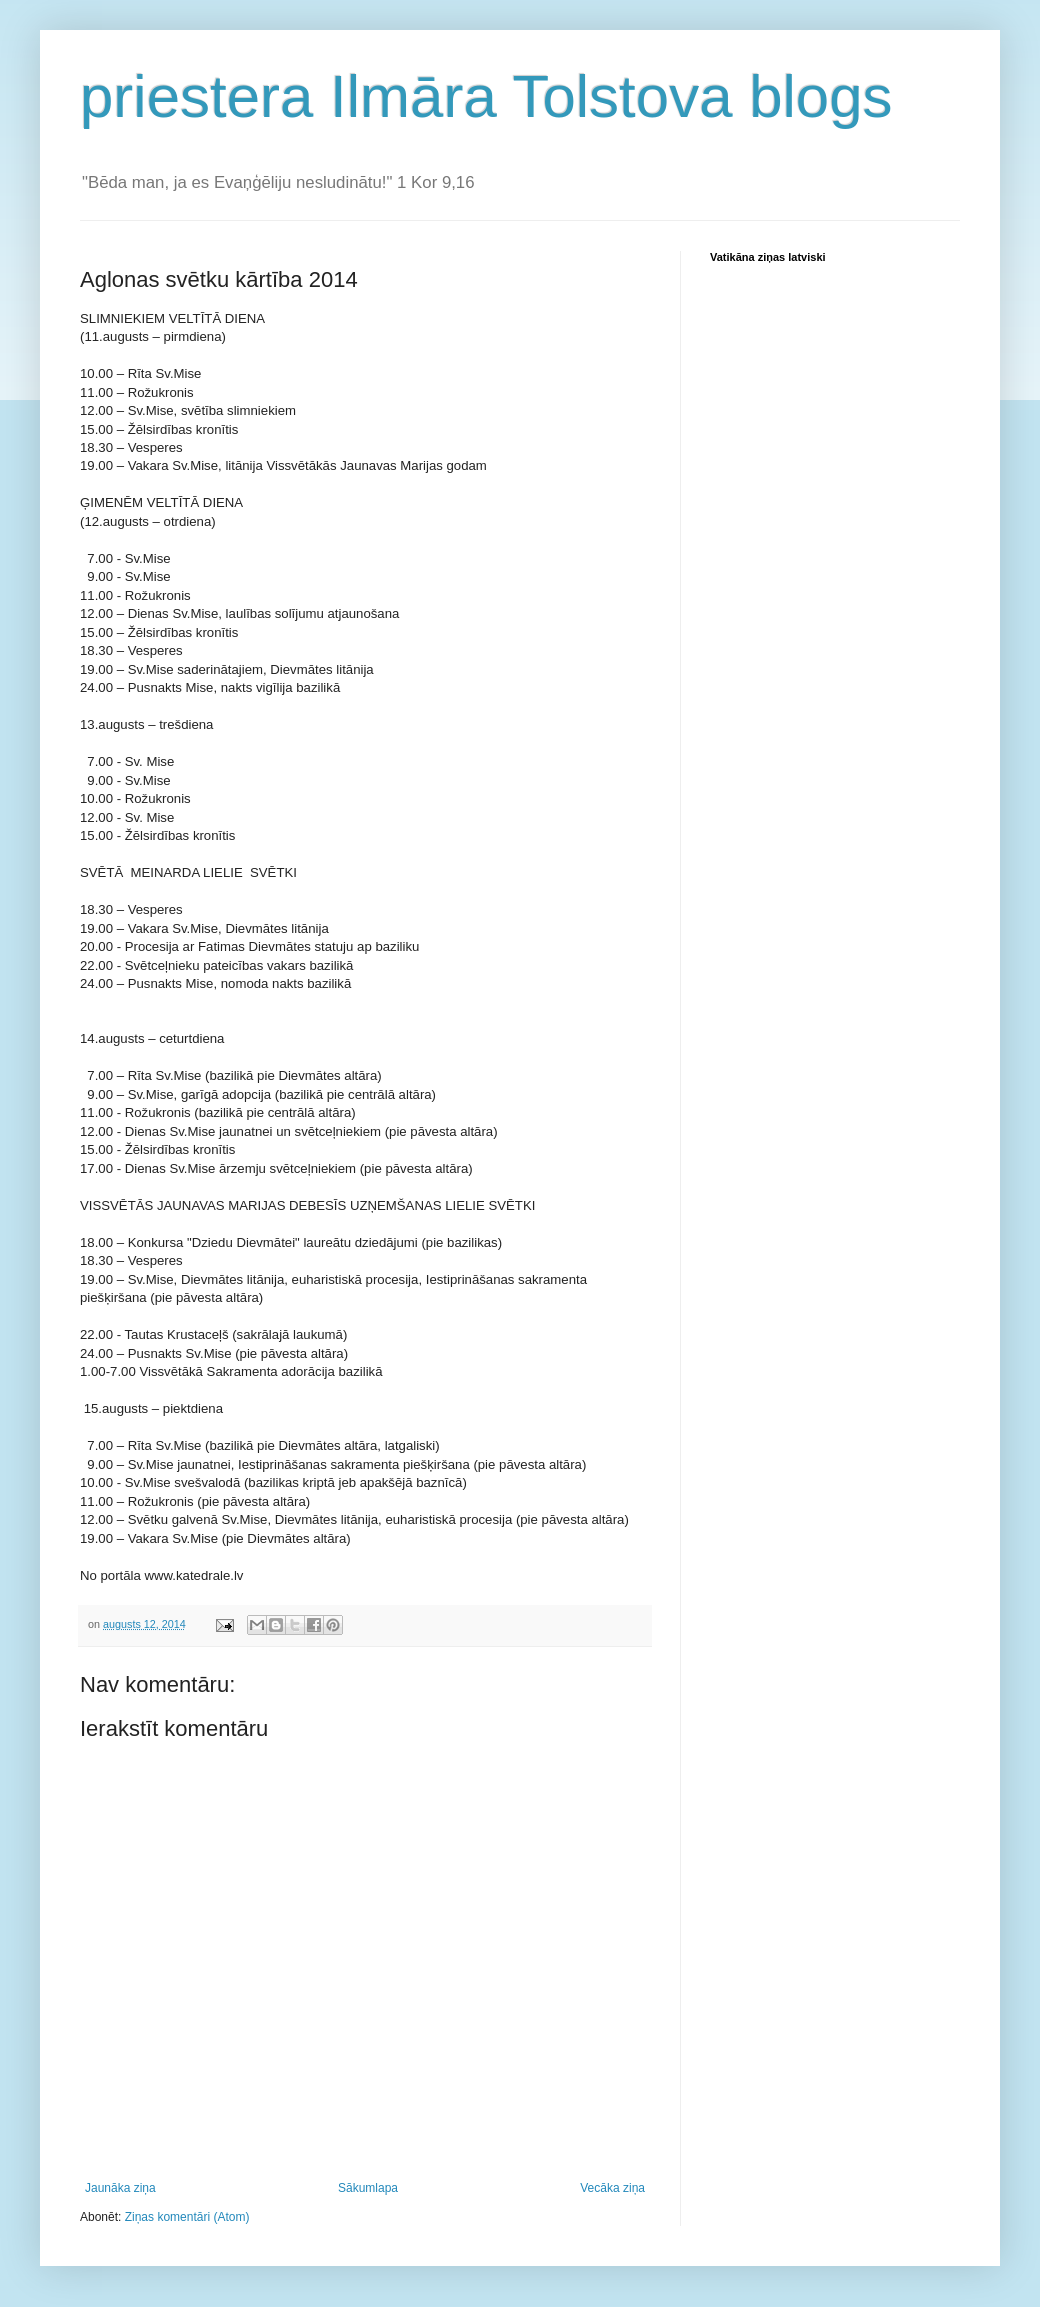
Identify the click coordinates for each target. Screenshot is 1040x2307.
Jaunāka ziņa (120, 2188)
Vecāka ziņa (612, 2188)
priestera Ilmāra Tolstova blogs (486, 96)
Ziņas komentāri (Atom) (187, 2217)
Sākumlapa (368, 2188)
